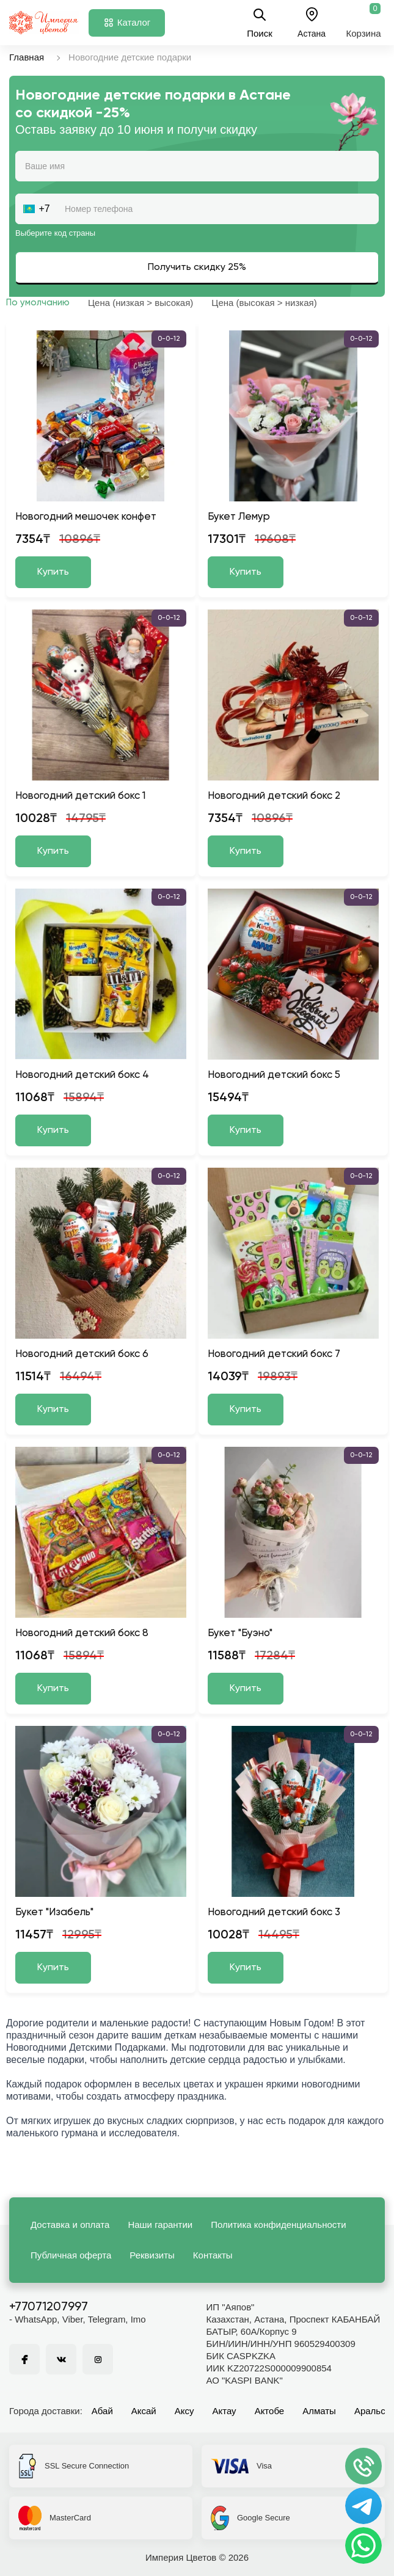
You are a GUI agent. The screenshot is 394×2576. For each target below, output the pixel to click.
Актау (224, 2411)
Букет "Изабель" (54, 1912)
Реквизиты (152, 2255)
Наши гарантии (160, 2224)
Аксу (184, 2411)
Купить (53, 572)
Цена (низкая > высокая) (140, 302)
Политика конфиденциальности (278, 2224)
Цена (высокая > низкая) (263, 302)
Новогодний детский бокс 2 (274, 796)
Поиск (259, 22)
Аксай (143, 2411)
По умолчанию (38, 302)
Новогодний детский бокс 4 (82, 1075)
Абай (102, 2411)
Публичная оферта (71, 2255)
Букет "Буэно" (240, 1633)
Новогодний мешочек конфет (85, 517)
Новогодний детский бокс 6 (81, 1354)
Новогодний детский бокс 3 (274, 1912)
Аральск (371, 2411)
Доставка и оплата (70, 2224)
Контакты (213, 2255)
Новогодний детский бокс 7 (274, 1354)
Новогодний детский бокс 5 (274, 1075)
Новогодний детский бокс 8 (81, 1633)
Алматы (319, 2411)
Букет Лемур (239, 517)
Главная (26, 57)
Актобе (270, 2411)
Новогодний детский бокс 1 (80, 796)
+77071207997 (48, 2307)
